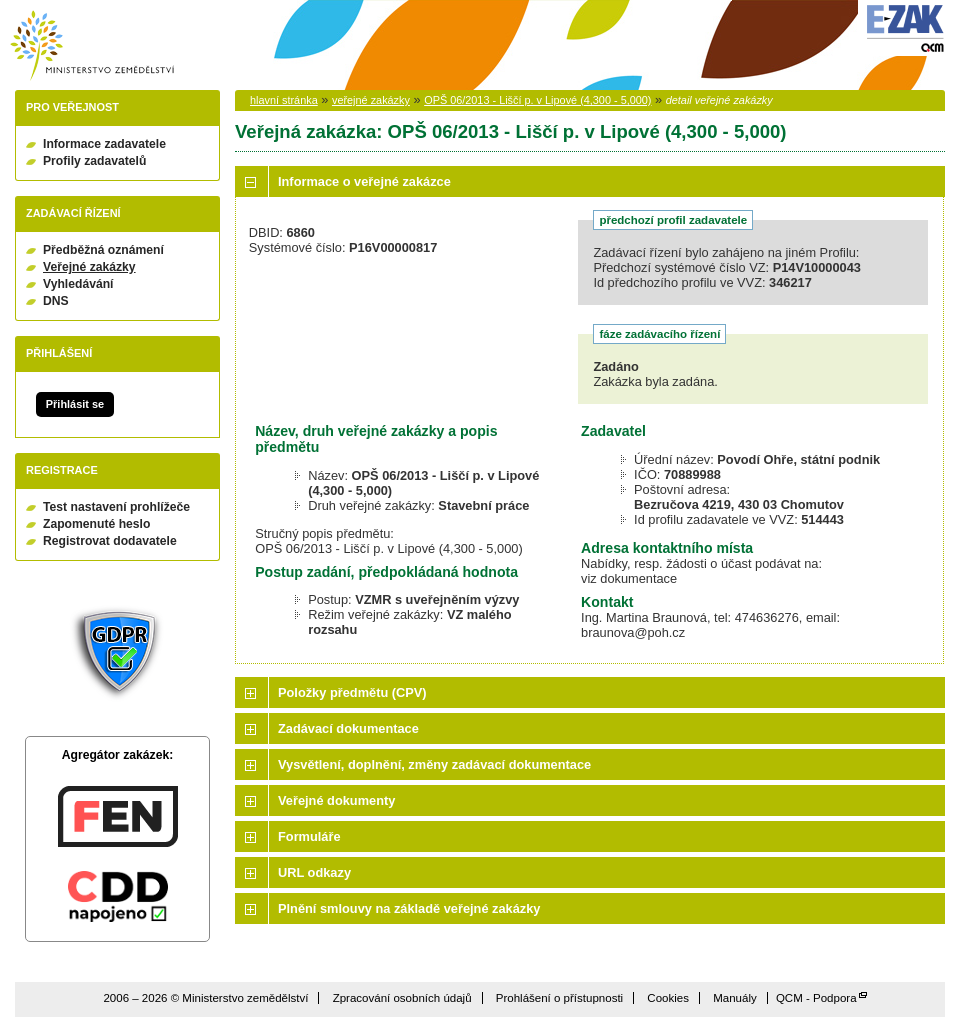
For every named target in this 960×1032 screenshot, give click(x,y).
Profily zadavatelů (94, 161)
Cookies (668, 998)
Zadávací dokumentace (348, 728)
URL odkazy (314, 872)
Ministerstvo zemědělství (92, 45)
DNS (56, 301)
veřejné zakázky (371, 100)
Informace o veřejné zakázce (364, 181)
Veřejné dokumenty (336, 800)
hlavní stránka (284, 100)
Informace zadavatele (104, 144)
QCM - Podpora (816, 998)
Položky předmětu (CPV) (352, 692)
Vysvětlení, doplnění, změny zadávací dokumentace (434, 764)
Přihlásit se (75, 404)
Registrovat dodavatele (110, 541)
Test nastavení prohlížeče (116, 507)
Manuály (735, 998)
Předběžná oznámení (103, 250)
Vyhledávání (78, 284)
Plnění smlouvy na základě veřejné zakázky (409, 908)
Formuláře (309, 836)
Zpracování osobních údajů (402, 998)
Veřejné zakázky (89, 267)
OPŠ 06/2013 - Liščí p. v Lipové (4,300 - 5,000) (537, 100)
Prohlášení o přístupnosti (559, 998)
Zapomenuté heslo (96, 524)
